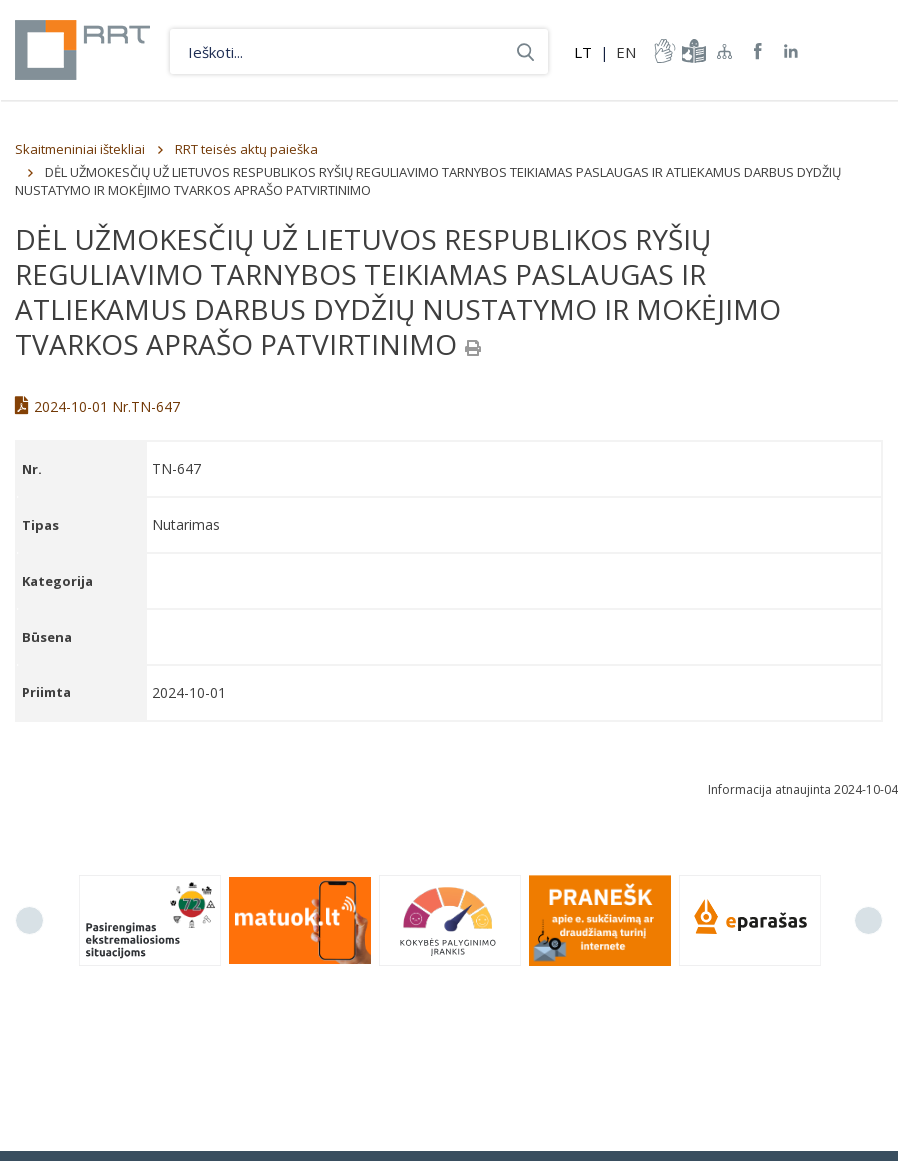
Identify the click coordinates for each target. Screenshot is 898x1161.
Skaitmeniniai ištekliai (80, 149)
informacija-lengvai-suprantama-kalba (692, 51)
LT (583, 52)
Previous (29, 920)
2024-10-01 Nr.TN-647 (97, 406)
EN (626, 52)
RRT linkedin (791, 51)
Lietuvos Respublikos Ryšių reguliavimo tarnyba (82, 50)
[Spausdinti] (473, 348)
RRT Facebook (758, 51)
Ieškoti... (525, 51)
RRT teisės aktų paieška (246, 149)
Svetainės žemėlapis (725, 51)
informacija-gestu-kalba (663, 51)
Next (868, 920)
